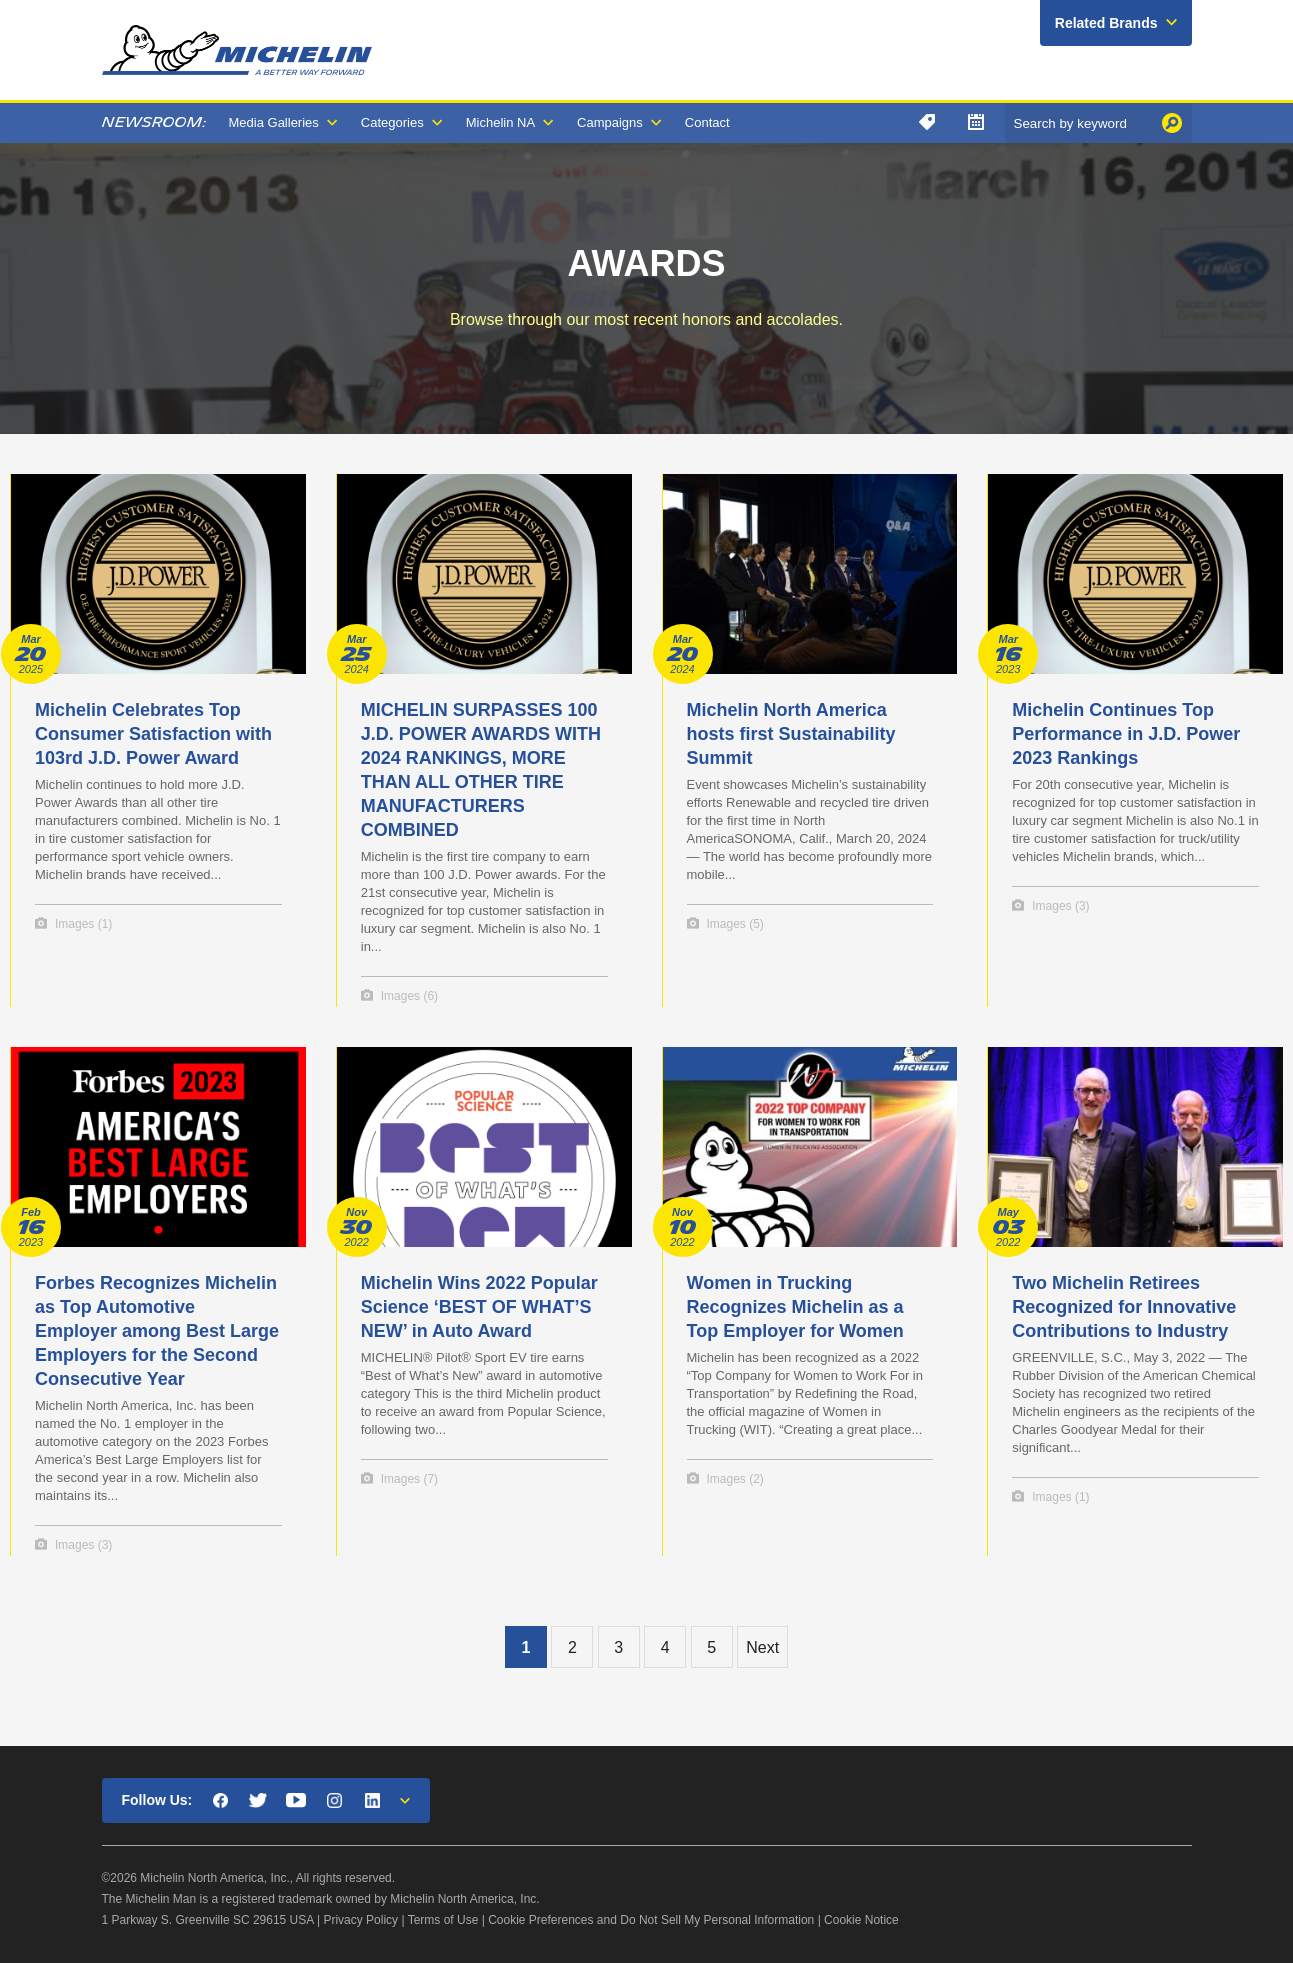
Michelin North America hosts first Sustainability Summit (791, 734)
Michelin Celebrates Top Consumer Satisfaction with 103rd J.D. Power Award (153, 734)
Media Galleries (274, 122)
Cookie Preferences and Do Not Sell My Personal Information (651, 1920)
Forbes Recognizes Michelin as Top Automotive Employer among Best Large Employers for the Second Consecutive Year (157, 1331)
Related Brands (1106, 23)
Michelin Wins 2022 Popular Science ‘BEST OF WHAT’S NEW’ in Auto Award (479, 1307)
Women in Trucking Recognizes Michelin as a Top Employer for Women (795, 1307)
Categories (392, 122)
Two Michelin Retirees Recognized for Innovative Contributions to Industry (1124, 1307)
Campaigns (610, 122)
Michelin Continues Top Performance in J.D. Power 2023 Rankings (1126, 734)
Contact (707, 122)
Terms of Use (443, 1920)
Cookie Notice (861, 1920)
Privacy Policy (360, 1920)
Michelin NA (500, 122)
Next (762, 1647)
